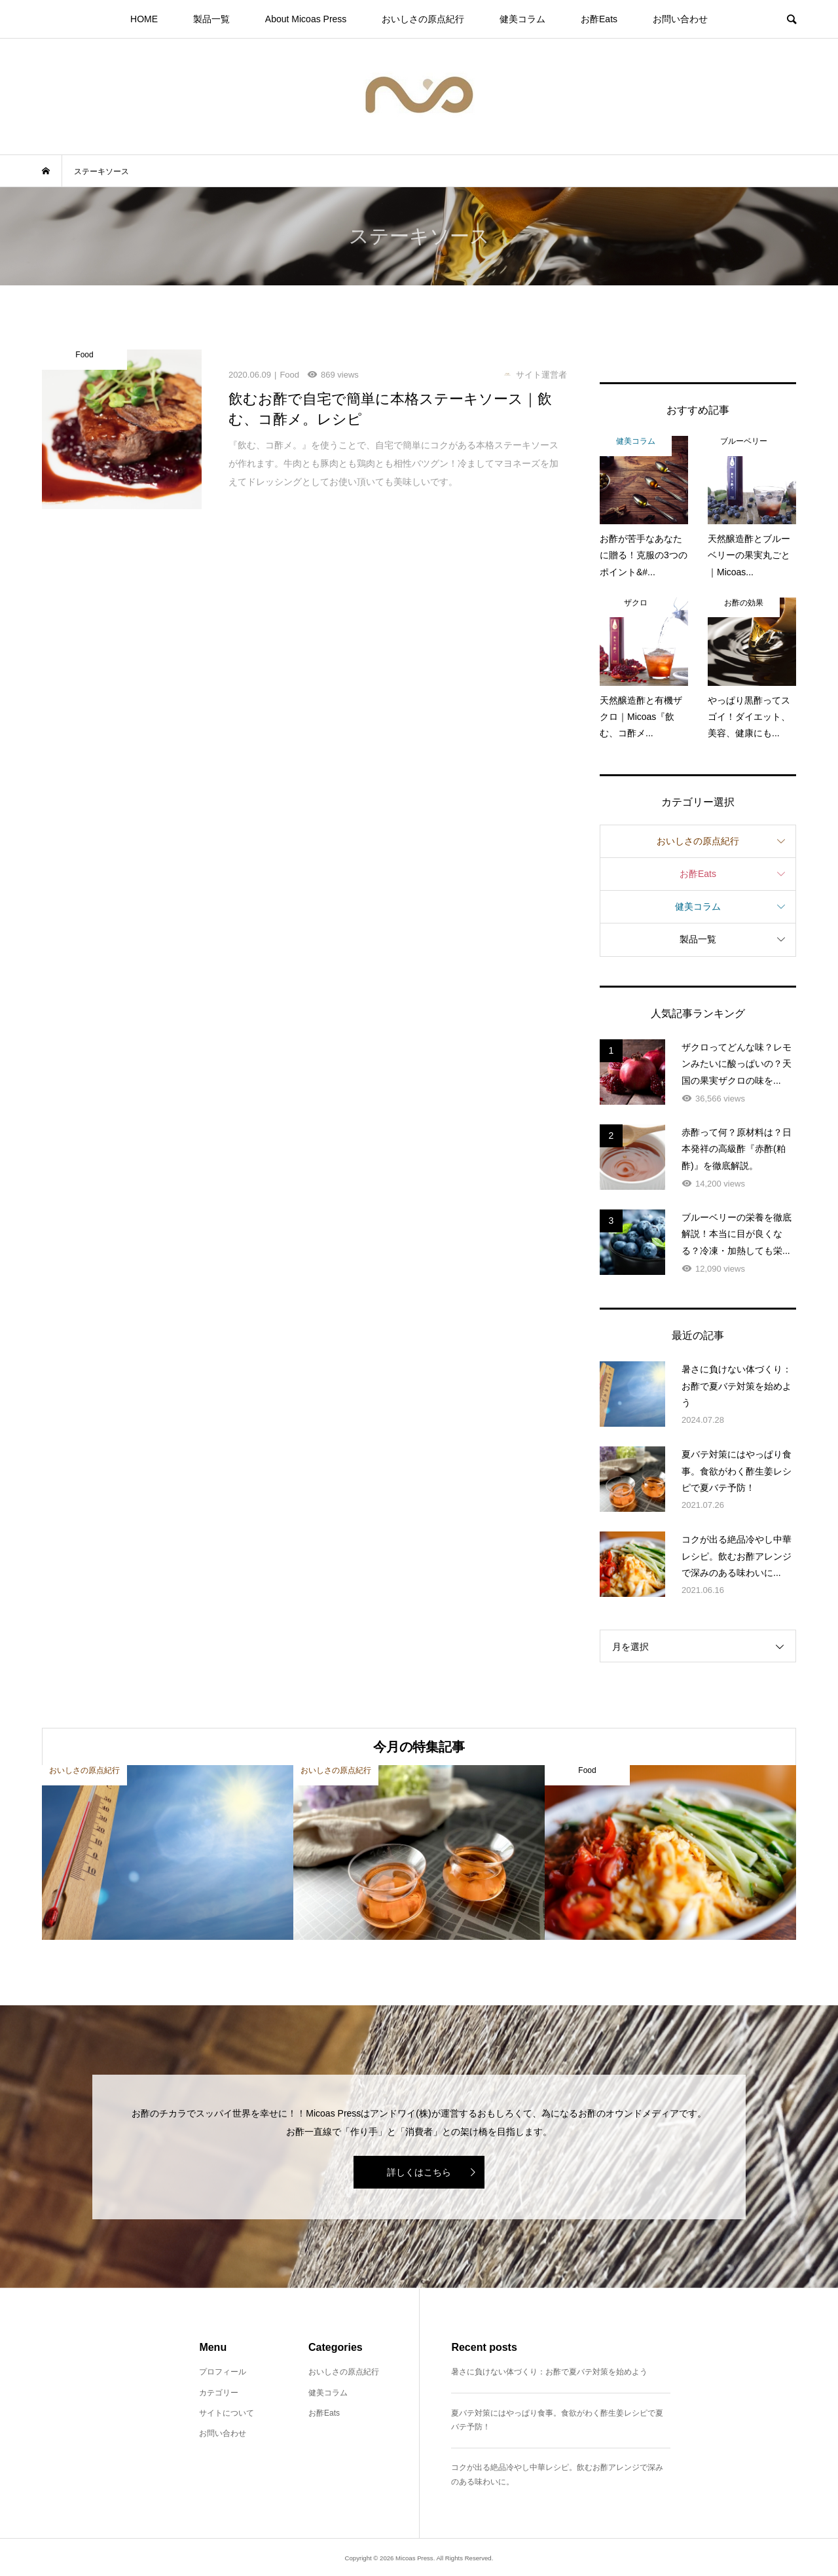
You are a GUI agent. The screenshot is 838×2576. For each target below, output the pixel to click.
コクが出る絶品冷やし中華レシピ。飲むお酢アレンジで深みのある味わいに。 (557, 2474)
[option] (167, 1852)
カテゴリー (218, 2392)
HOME (144, 19)
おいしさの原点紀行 (423, 19)
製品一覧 (211, 19)
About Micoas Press (306, 19)
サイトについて (226, 2413)
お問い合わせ (680, 19)
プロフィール (222, 2371)
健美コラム (522, 19)
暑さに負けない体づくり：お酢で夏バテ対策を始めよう (549, 2371)
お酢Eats (599, 19)
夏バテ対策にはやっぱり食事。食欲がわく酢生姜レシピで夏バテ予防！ (557, 2420)
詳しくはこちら (419, 2172)
